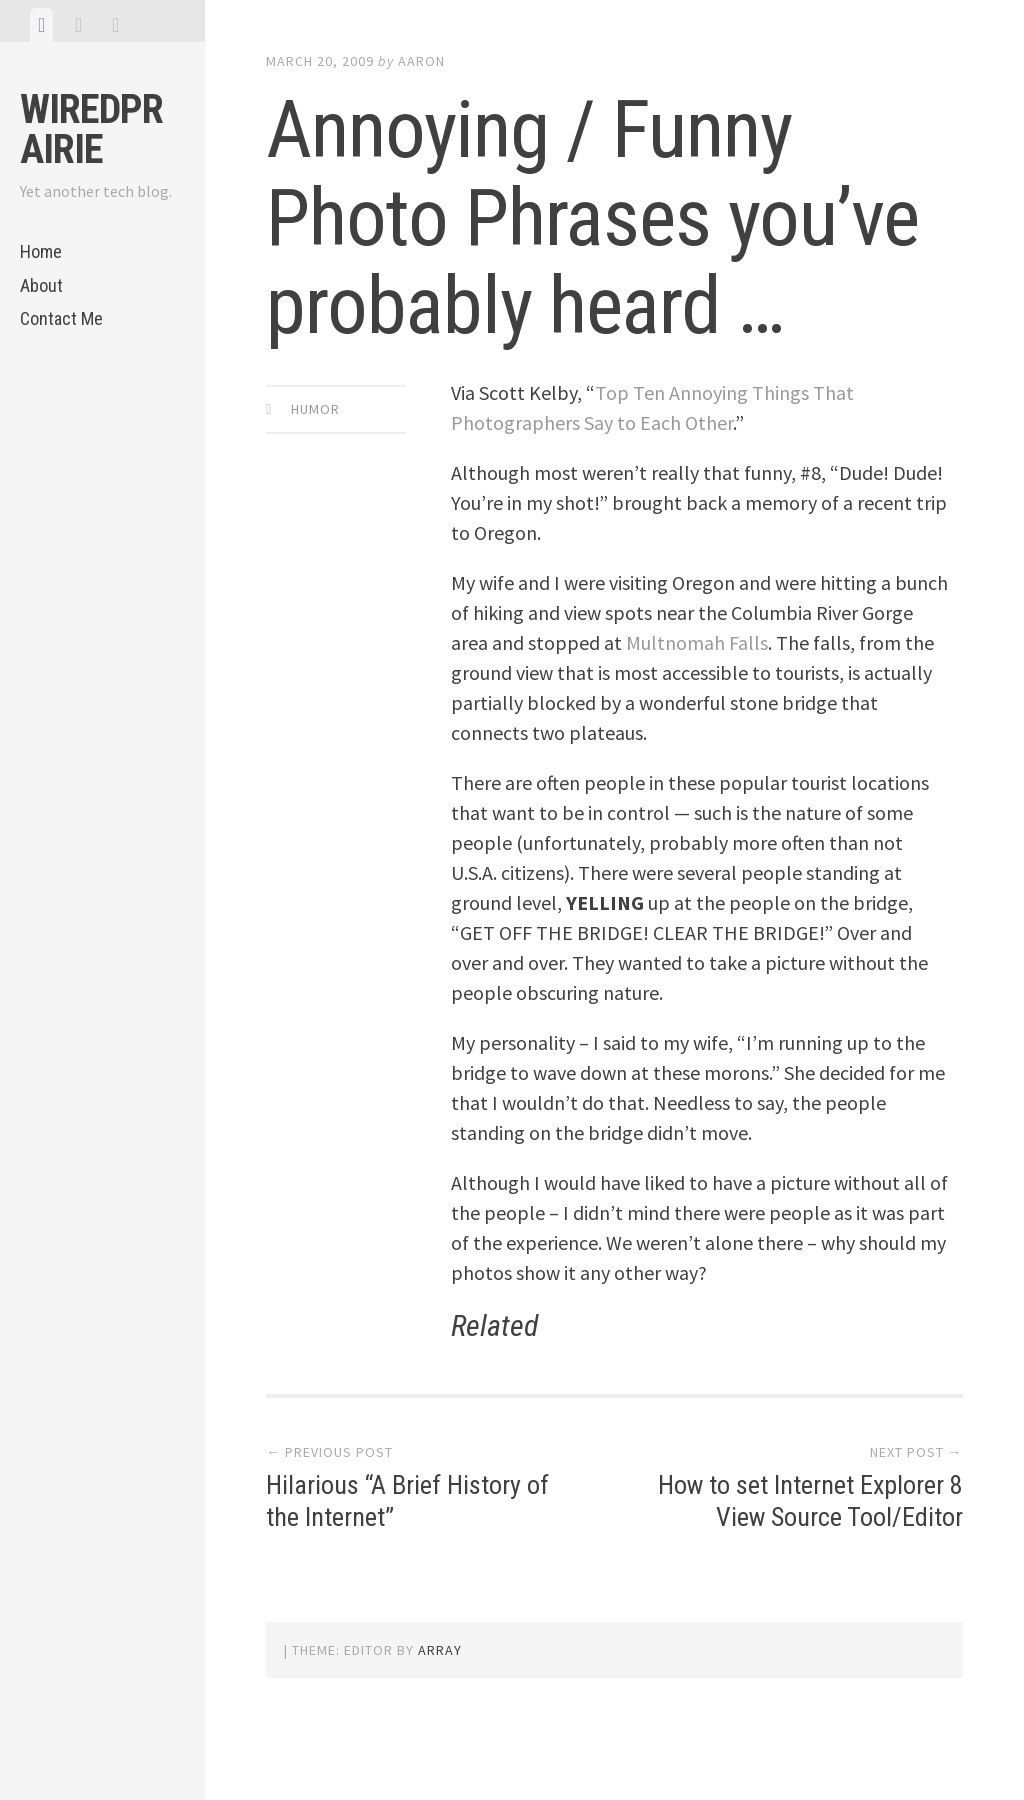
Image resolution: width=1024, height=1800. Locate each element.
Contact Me (61, 318)
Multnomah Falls (697, 642)
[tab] (41, 25)
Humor (315, 409)
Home (41, 251)
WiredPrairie (91, 129)
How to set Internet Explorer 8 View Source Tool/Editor (810, 1500)
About (41, 285)
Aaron (421, 61)
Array (440, 1650)
